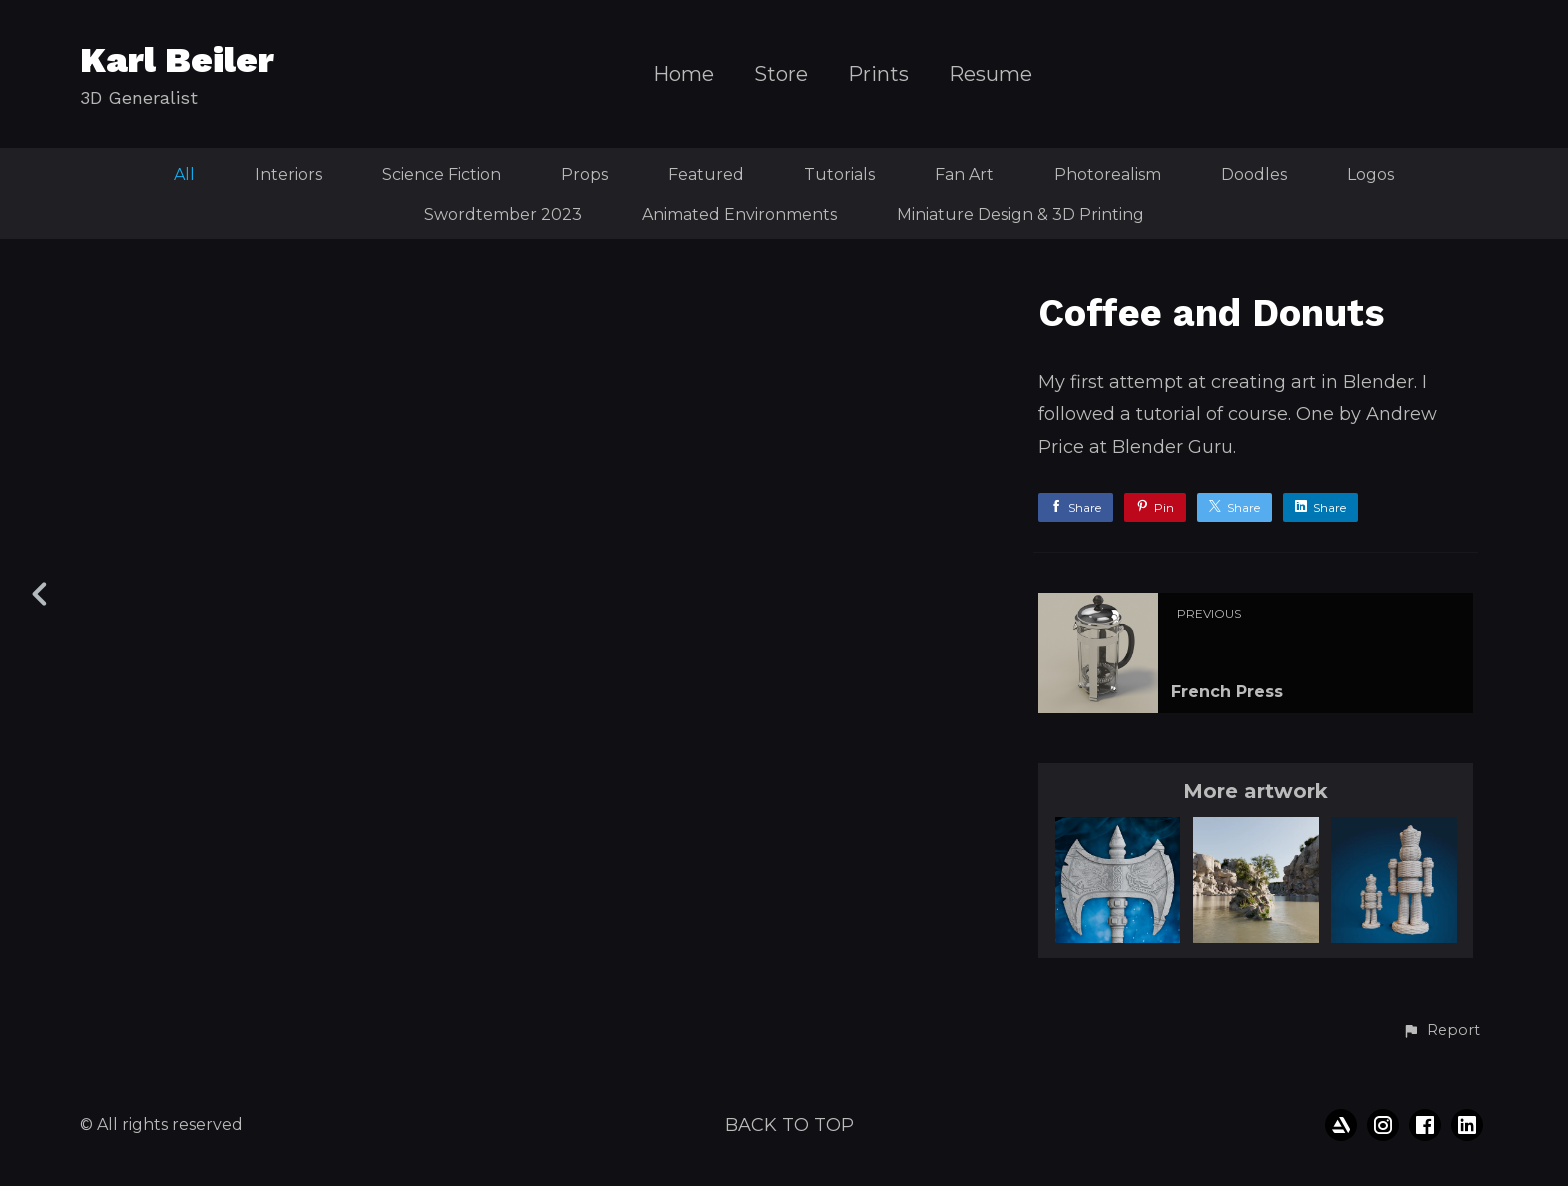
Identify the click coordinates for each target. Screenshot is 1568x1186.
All (184, 174)
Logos (1370, 174)
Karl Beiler (177, 60)
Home (683, 74)
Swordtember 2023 (503, 214)
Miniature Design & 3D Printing (1020, 214)
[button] (1441, 1031)
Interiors (288, 174)
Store (781, 74)
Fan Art (964, 174)
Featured (706, 174)
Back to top (789, 1125)
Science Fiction (441, 174)
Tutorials (839, 174)
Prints (878, 74)
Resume (990, 74)
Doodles (1254, 174)
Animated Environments (739, 214)
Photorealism (1107, 174)
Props (584, 174)
